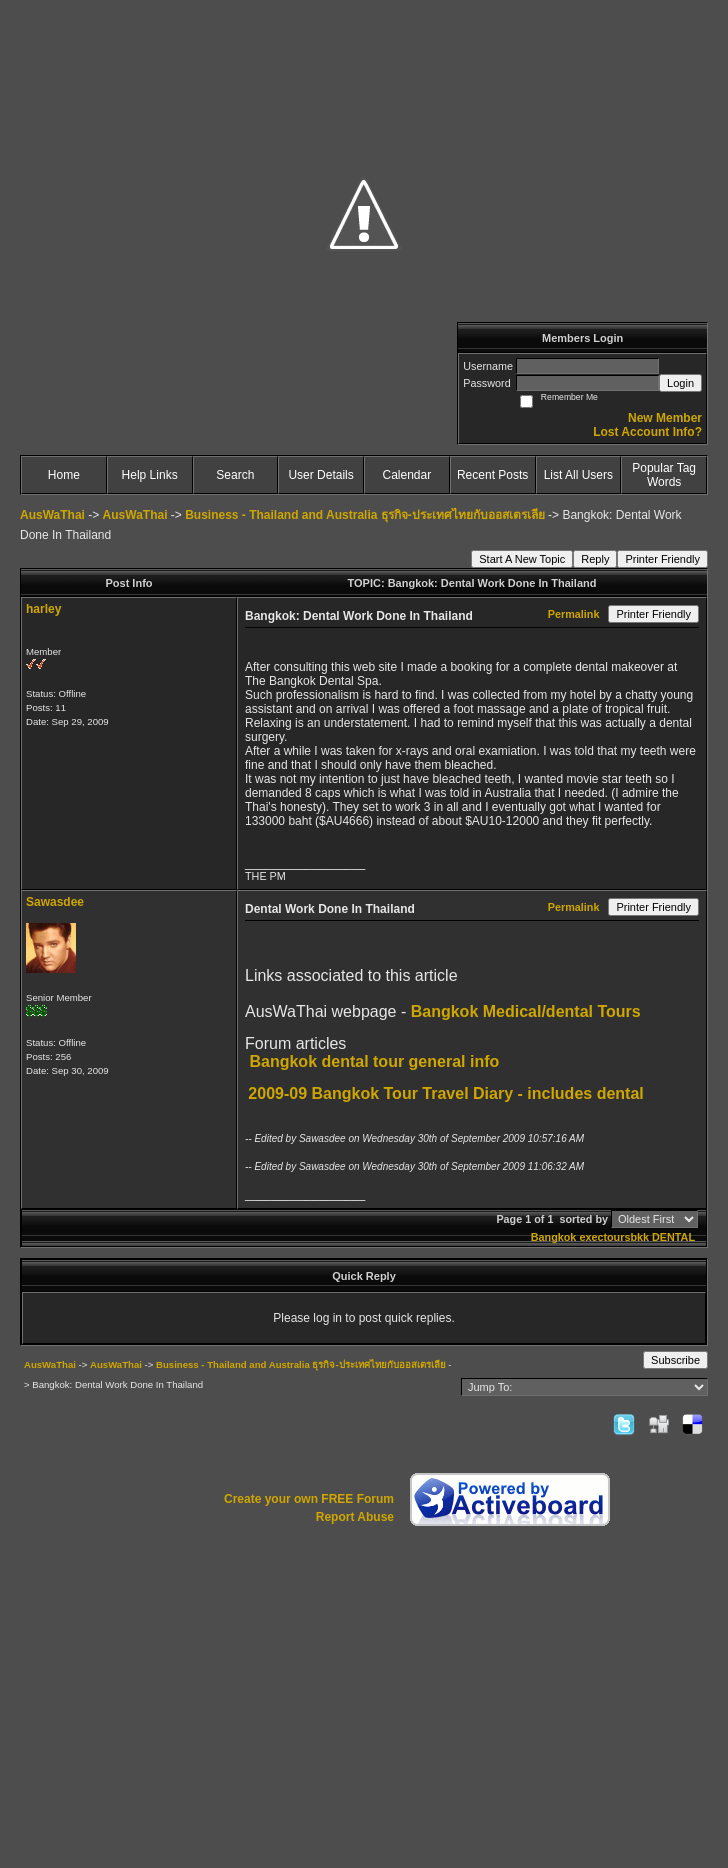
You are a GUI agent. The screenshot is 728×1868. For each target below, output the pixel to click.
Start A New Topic (522, 559)
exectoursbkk (614, 1237)
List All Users (578, 475)
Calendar (407, 475)
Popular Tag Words (664, 475)
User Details (320, 475)
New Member (665, 418)
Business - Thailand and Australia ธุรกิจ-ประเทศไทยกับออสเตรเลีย (365, 515)
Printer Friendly (662, 559)
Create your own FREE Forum (309, 1499)
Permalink (574, 614)
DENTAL (673, 1237)
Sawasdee (55, 902)
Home (64, 475)
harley (43, 609)
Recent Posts (492, 475)
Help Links (150, 475)
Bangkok (554, 1237)
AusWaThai (52, 515)
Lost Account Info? (647, 432)
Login (680, 383)
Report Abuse (355, 1517)
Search (235, 475)
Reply (595, 559)
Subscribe (675, 1360)
